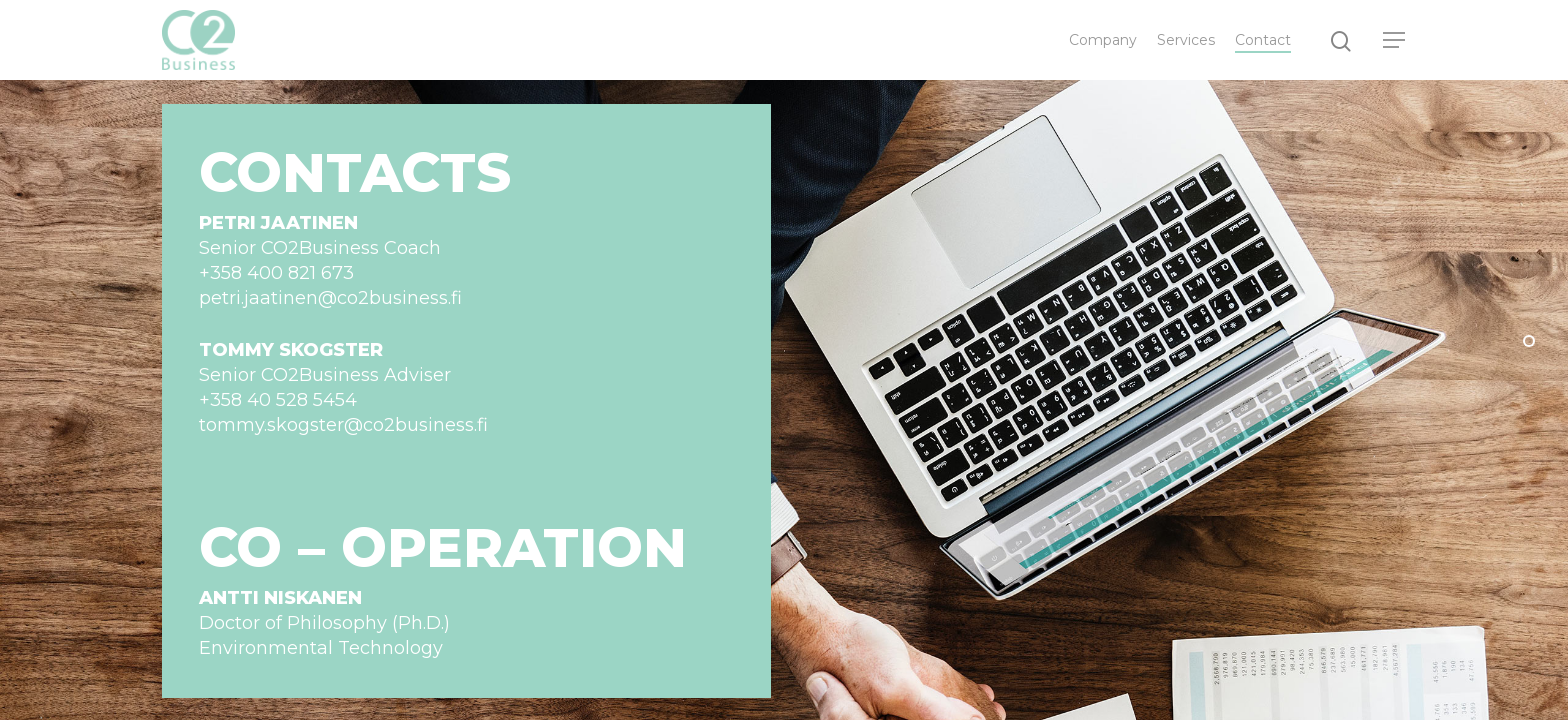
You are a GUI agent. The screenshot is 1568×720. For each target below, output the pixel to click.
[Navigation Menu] (1395, 40)
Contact (1263, 40)
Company (1103, 40)
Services (1186, 40)
